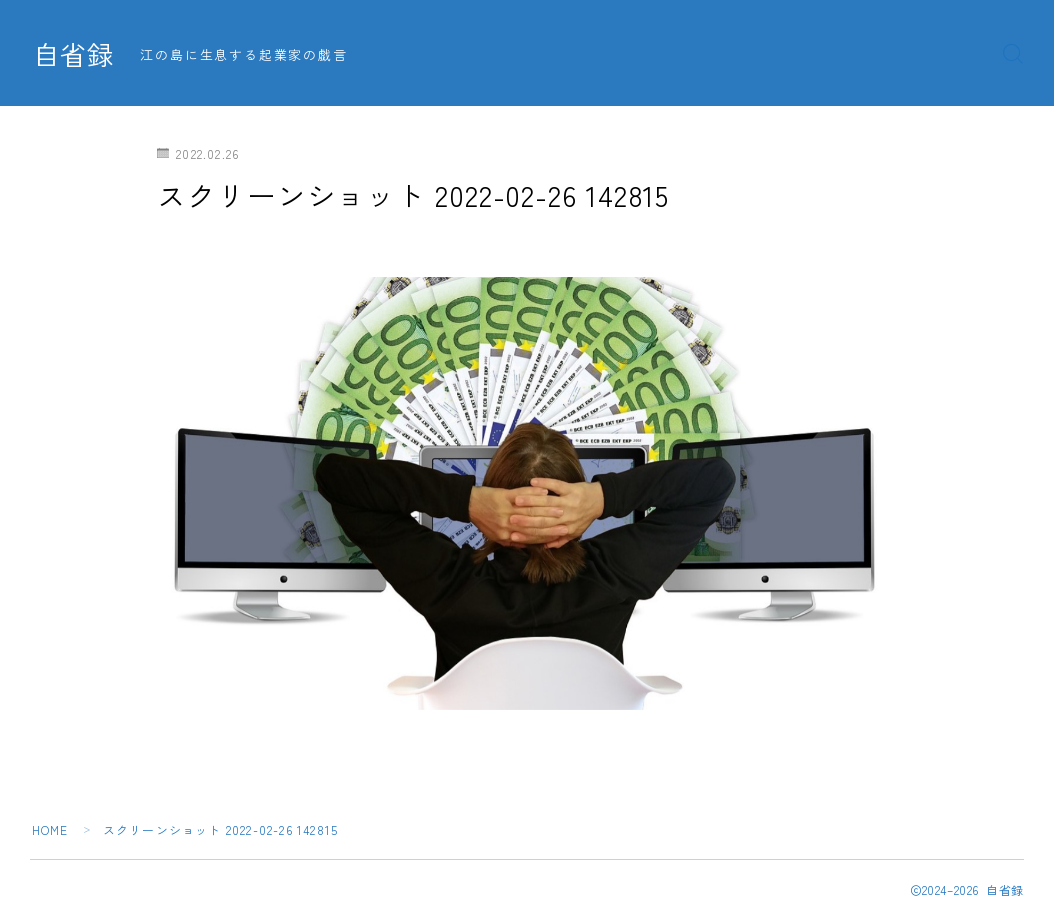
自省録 (75, 54)
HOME (50, 829)
